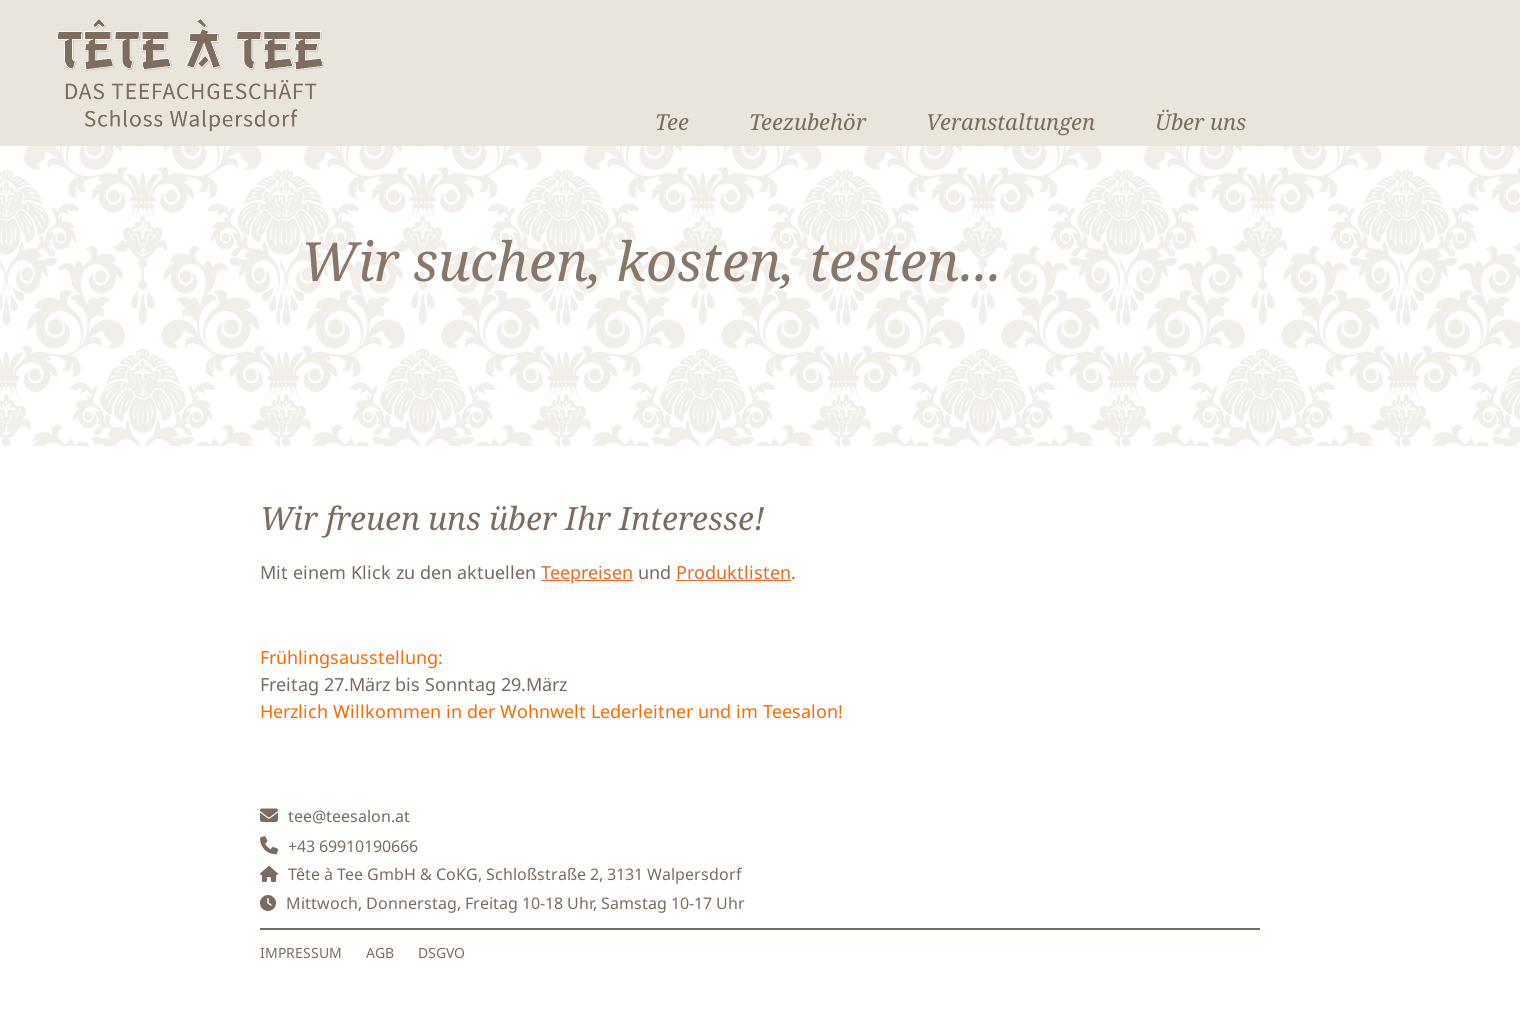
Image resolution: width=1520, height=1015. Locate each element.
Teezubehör (807, 121)
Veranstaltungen (1010, 121)
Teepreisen (587, 572)
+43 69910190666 (353, 846)
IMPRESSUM (301, 952)
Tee (672, 121)
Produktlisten (733, 572)
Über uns (1200, 121)
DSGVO (441, 952)
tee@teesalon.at (349, 816)
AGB (380, 952)
